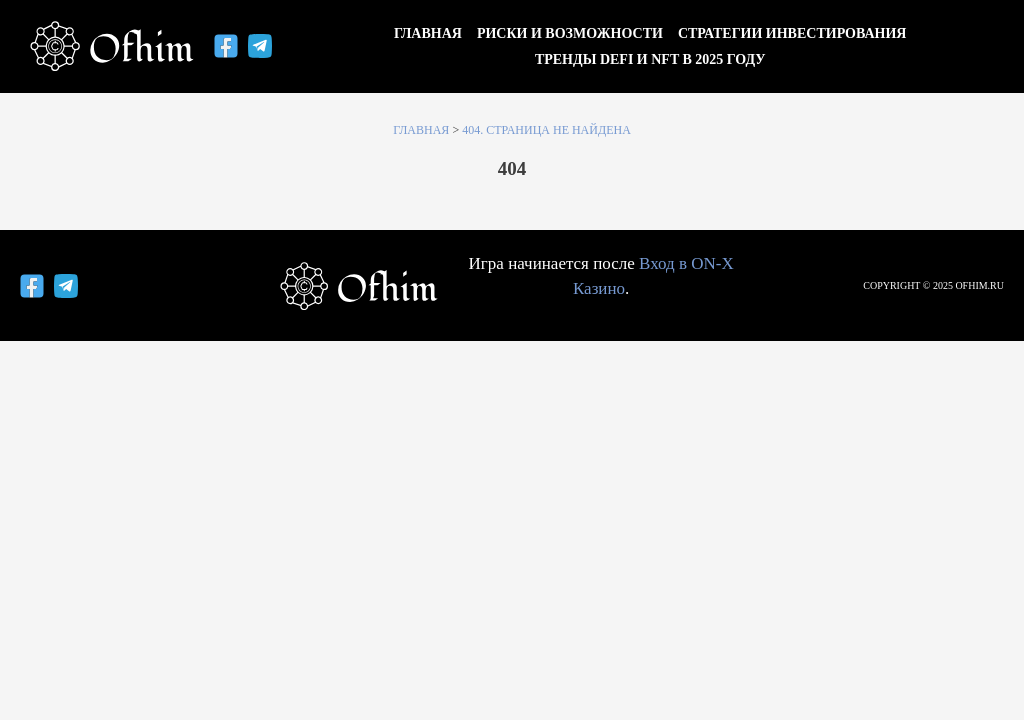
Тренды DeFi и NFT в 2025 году (650, 59)
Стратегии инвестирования (792, 33)
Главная (428, 33)
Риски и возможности (570, 33)
